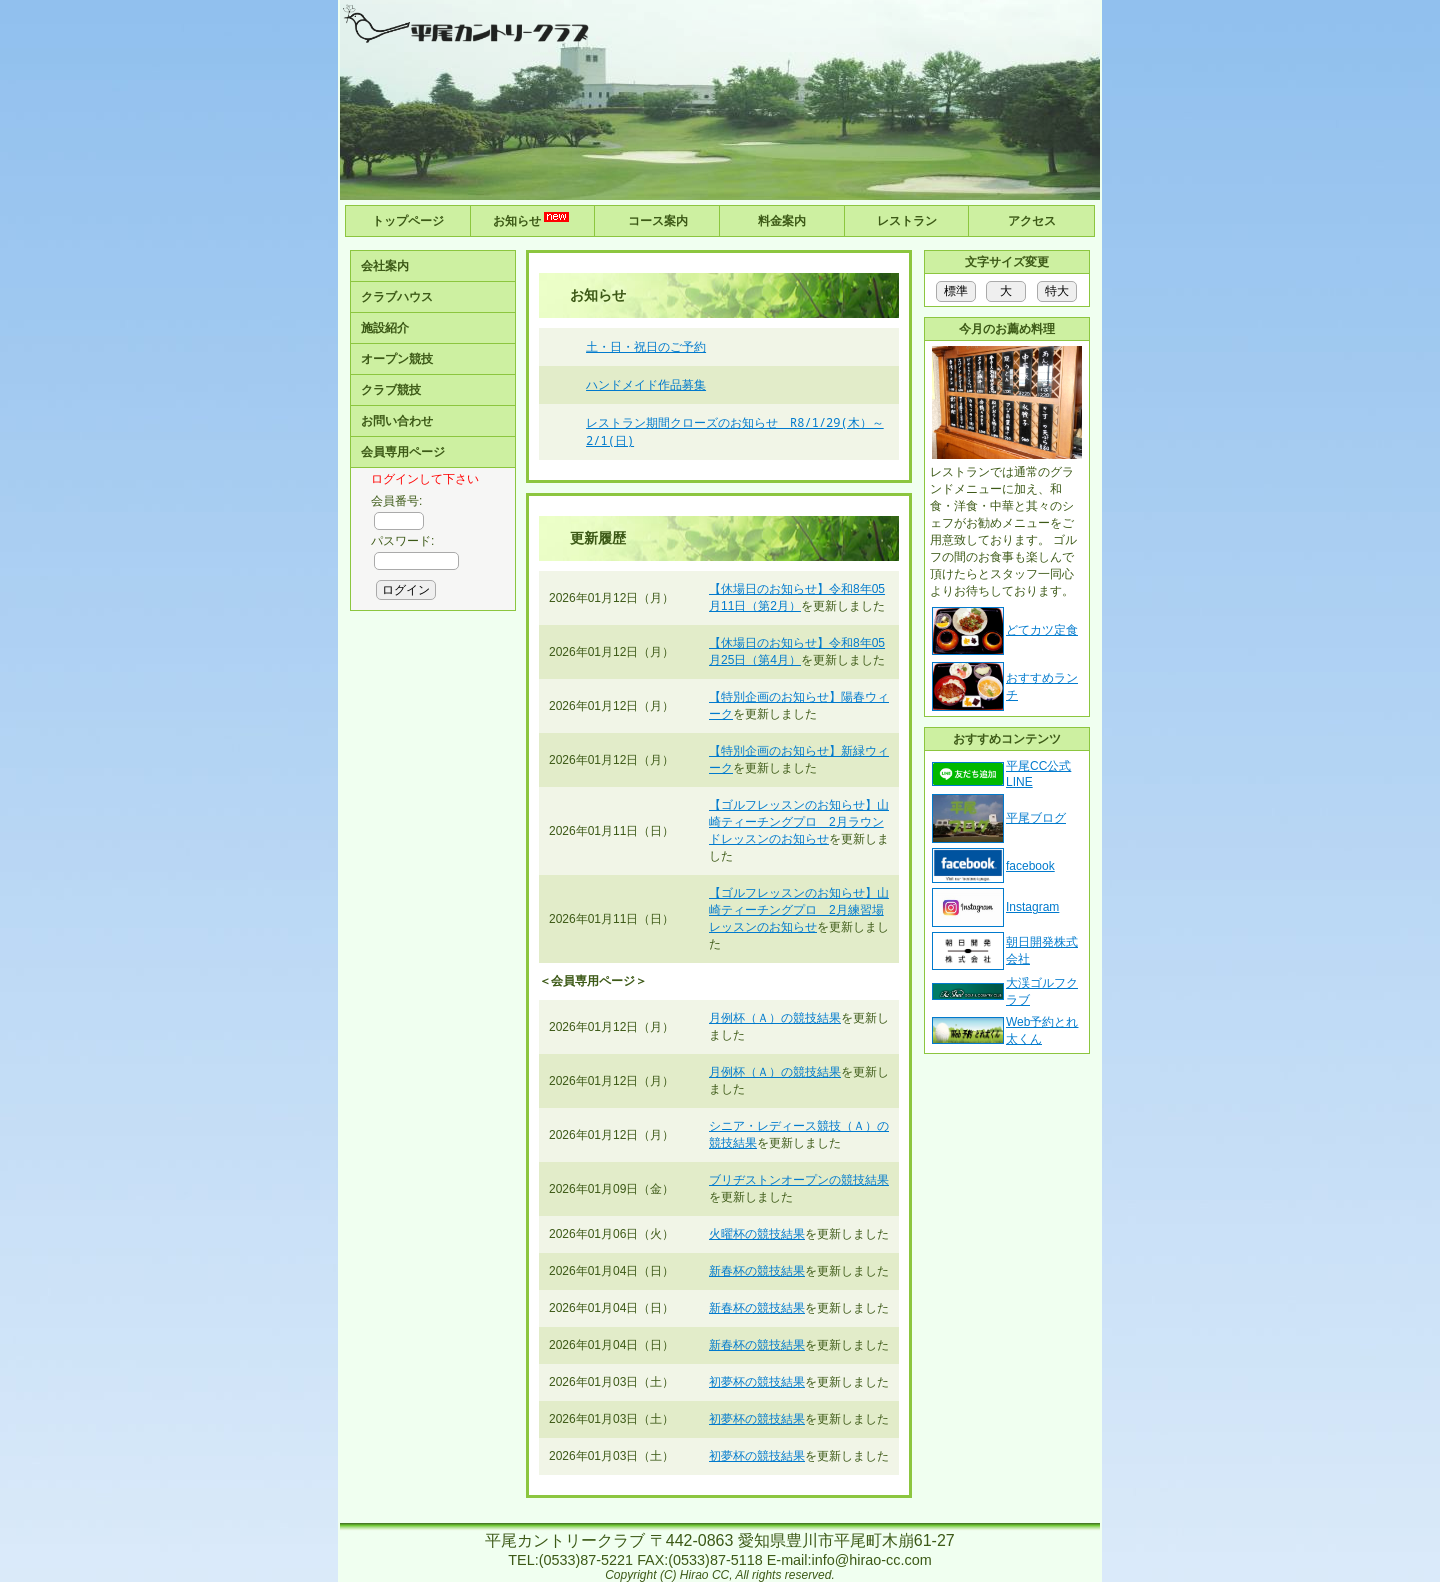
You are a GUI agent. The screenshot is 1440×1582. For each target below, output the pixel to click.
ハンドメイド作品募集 (646, 384)
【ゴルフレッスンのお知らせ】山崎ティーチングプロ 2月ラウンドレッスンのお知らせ (799, 822)
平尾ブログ (1036, 818)
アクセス (1032, 221)
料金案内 (782, 221)
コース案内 (658, 221)
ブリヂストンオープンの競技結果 (799, 1180)
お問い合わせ (397, 421)
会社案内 (385, 266)
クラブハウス (397, 297)
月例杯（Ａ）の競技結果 (775, 1018)
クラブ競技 (391, 390)
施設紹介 (385, 328)
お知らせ (532, 219)
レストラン (907, 221)
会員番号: (396, 501)
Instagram (1032, 907)
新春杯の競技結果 (757, 1271)
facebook (1030, 866)
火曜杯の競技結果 (757, 1234)
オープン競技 (397, 359)
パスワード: (402, 541)
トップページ (408, 221)
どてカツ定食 (1042, 630)
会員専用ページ (403, 452)
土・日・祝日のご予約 (646, 346)
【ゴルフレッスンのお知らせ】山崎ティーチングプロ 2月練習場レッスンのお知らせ (799, 910)
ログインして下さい (425, 479)
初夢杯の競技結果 (757, 1382)
